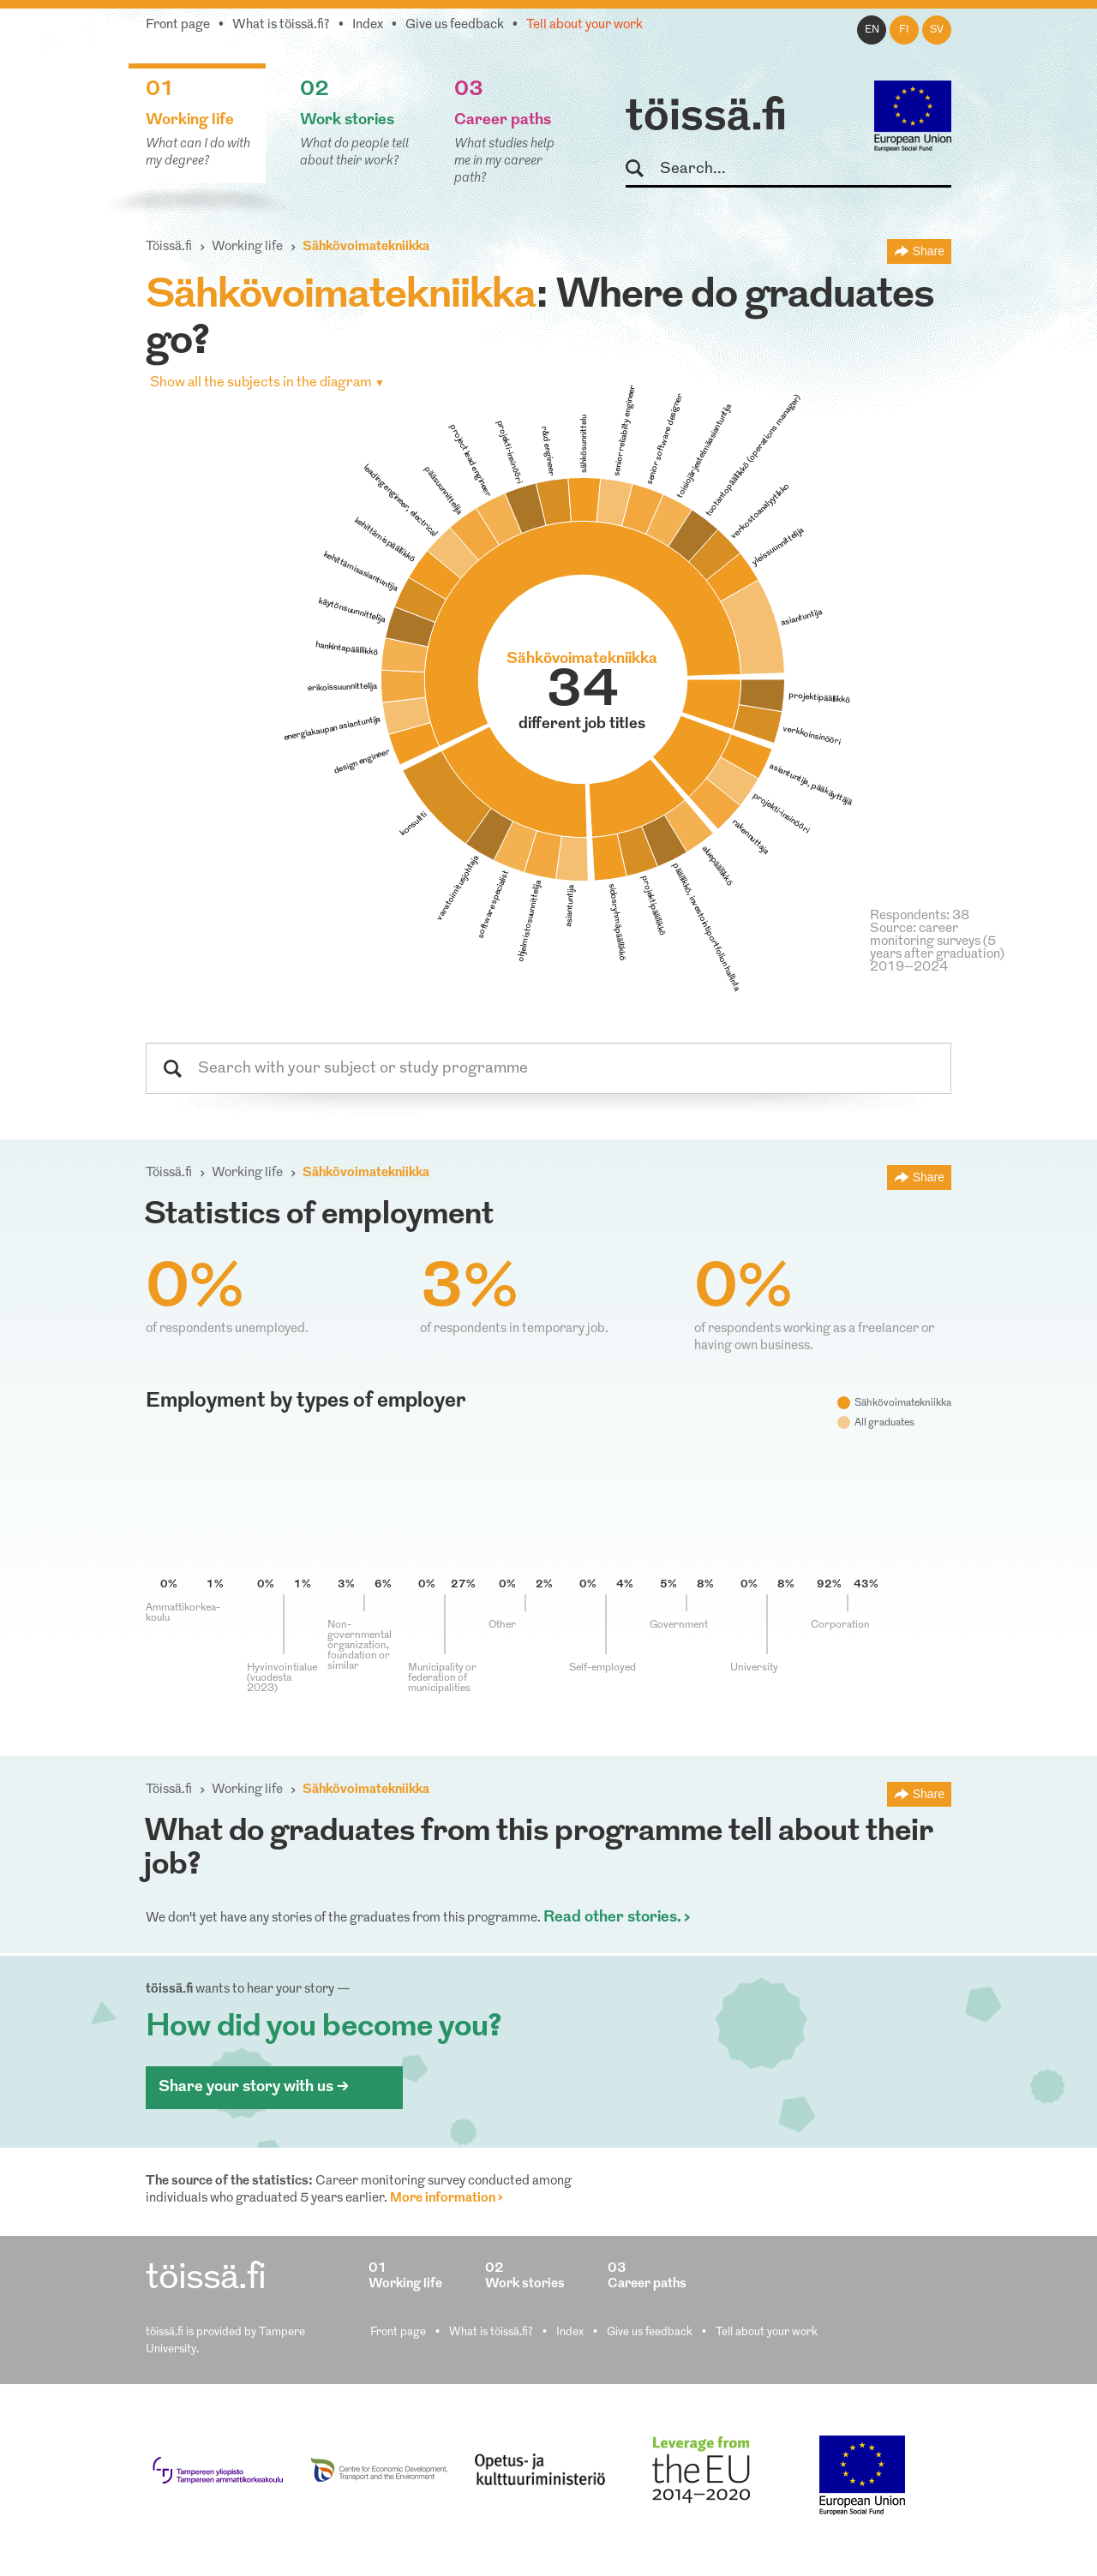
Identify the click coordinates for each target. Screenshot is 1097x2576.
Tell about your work (584, 25)
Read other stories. (612, 1918)
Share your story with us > (254, 2087)
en (872, 30)
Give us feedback (454, 25)
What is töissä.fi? (281, 25)
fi (904, 30)
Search (642, 169)
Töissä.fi (169, 247)
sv (937, 30)
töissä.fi (706, 118)
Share (928, 251)
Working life (247, 247)
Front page (178, 25)
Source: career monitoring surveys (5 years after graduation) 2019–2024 (937, 948)
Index (367, 25)
